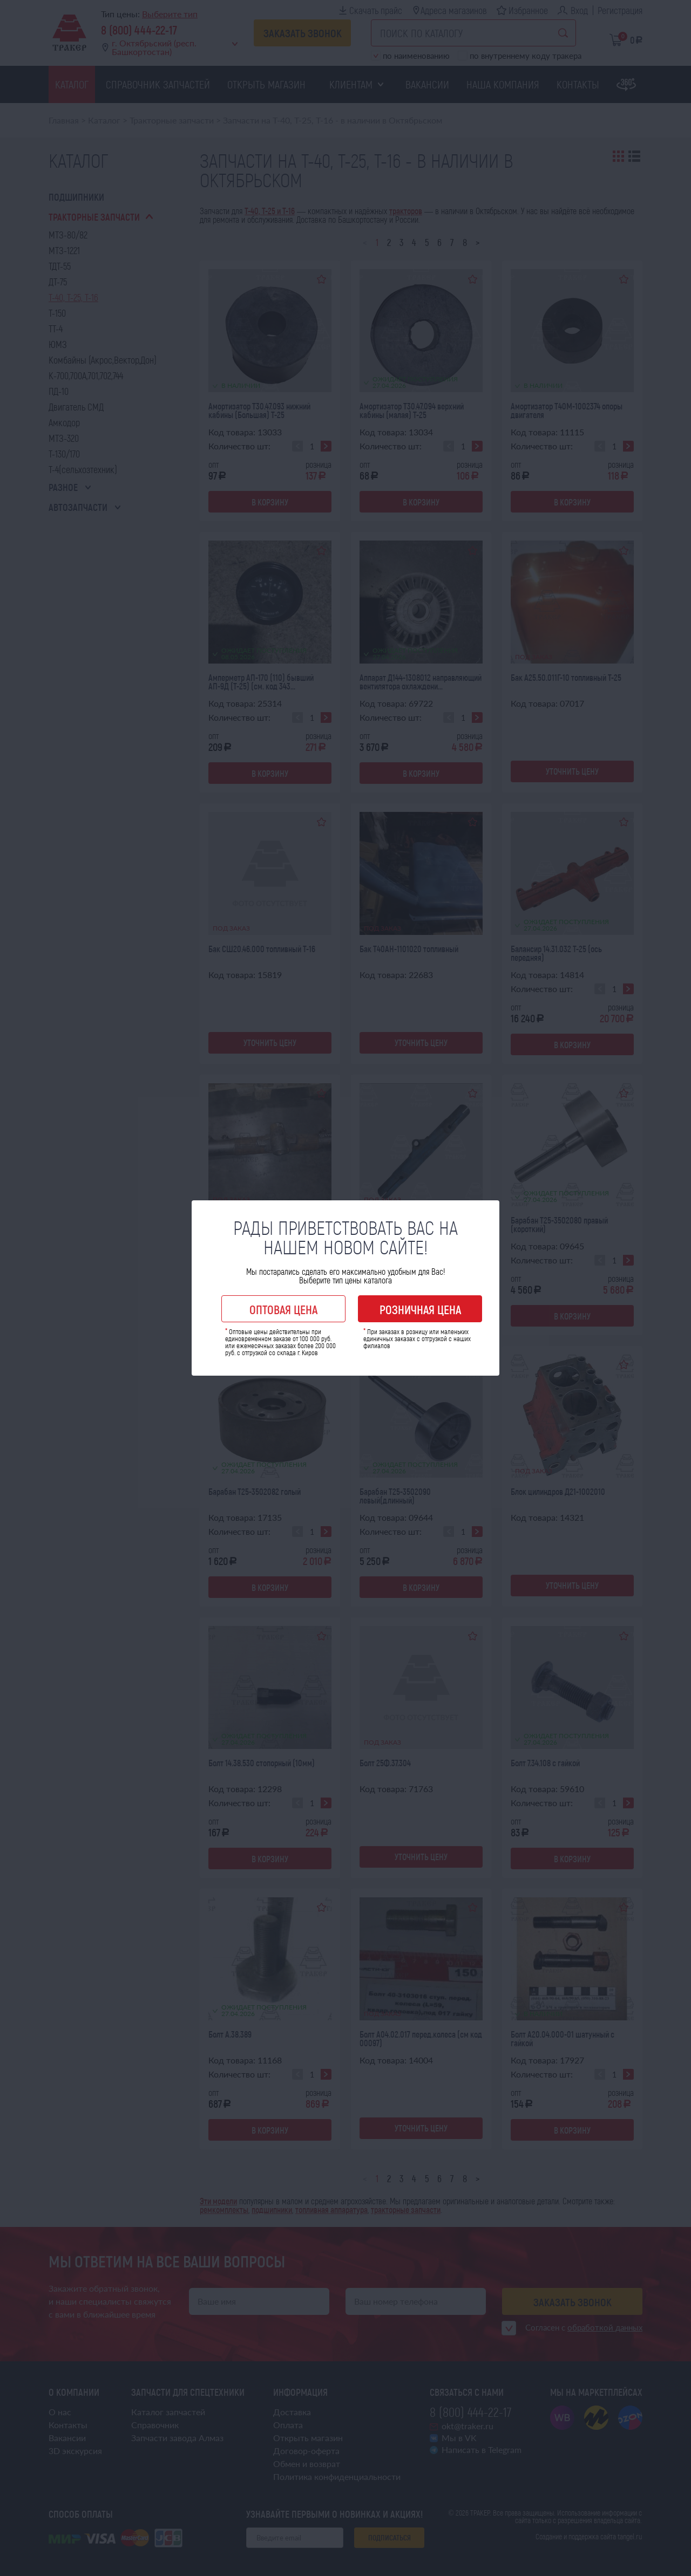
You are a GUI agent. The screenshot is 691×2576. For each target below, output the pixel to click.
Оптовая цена (283, 1309)
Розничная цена (420, 1309)
